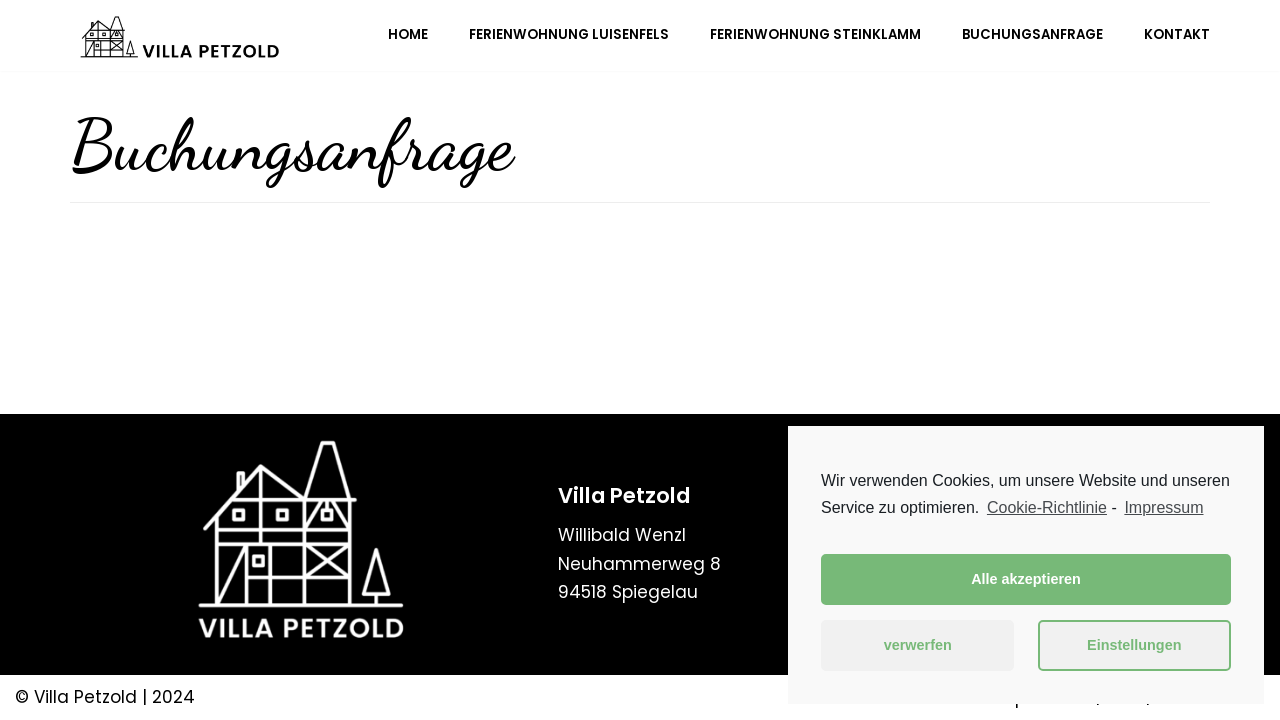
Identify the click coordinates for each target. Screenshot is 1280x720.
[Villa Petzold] (180, 35)
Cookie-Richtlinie (1047, 507)
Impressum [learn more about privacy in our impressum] (1163, 507)
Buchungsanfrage (1032, 36)
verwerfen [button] (918, 645)
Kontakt (1177, 36)
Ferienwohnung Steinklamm (815, 36)
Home (408, 36)
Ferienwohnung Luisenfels (569, 36)
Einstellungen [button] (1134, 645)
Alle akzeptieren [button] (1026, 579)
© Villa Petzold (76, 697)
